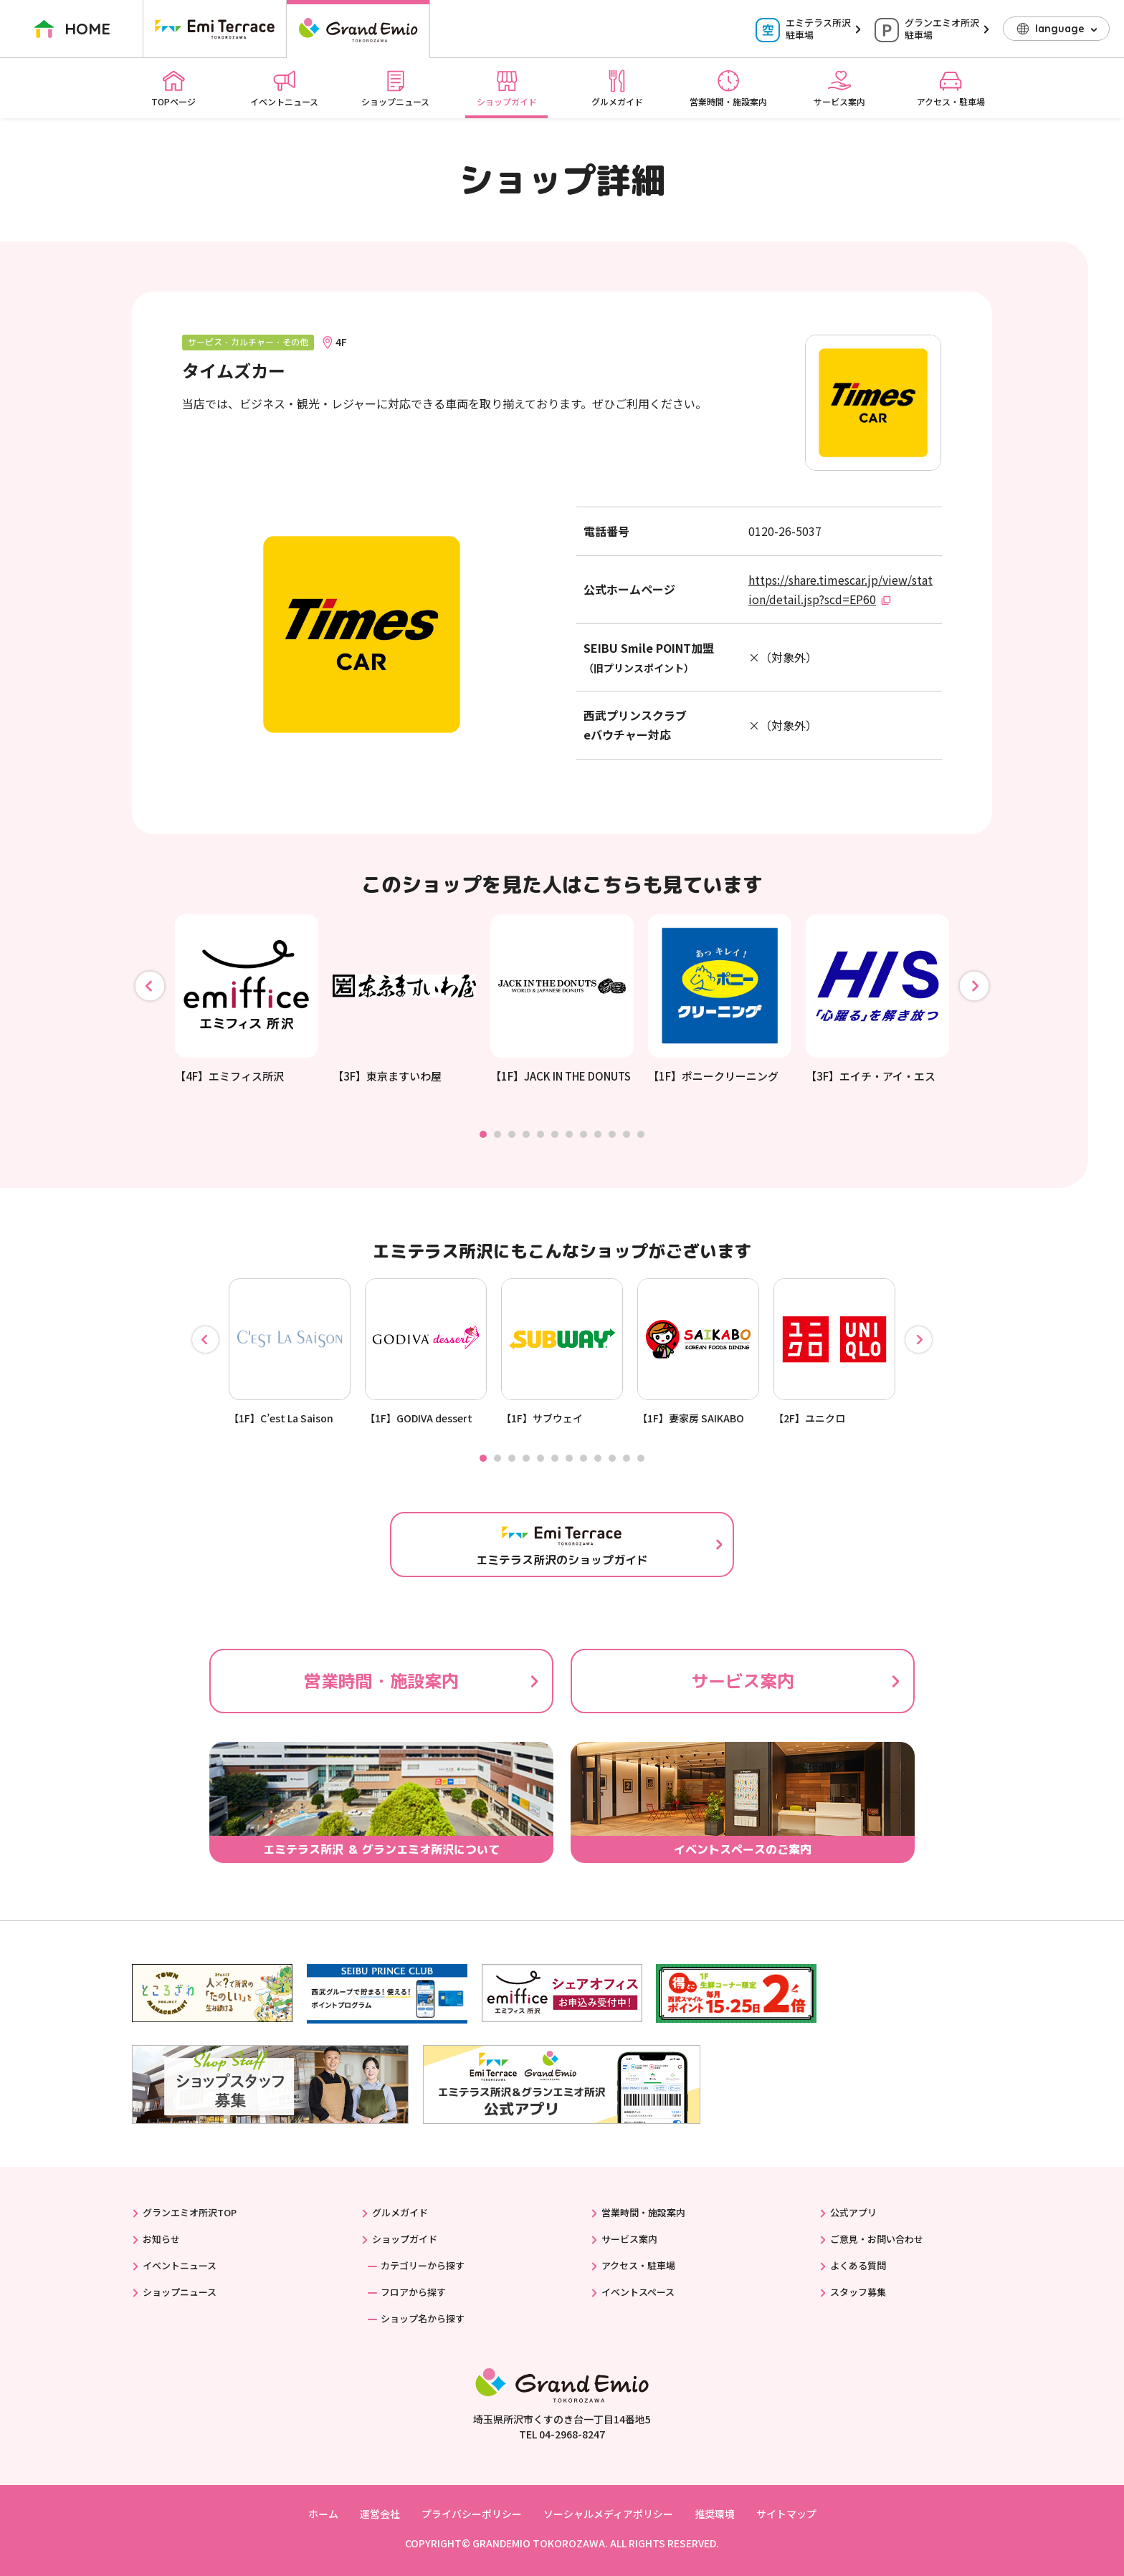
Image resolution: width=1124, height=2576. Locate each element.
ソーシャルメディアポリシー (608, 2513)
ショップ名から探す (423, 2318)
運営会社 (380, 2513)
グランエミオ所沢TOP (190, 2212)
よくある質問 (858, 2265)
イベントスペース (638, 2292)
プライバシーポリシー (472, 2513)
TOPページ (173, 88)
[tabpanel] (246, 999)
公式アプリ (853, 2212)
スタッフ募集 (858, 2292)
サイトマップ (786, 2513)
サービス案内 (839, 88)
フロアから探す (413, 2292)
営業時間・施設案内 (728, 88)
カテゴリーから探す (423, 2265)
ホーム (323, 2513)
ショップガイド (507, 88)
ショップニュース (395, 88)
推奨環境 (715, 2513)
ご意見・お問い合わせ (876, 2239)
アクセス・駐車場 (951, 88)
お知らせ (161, 2239)
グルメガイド (617, 88)
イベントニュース (284, 88)
